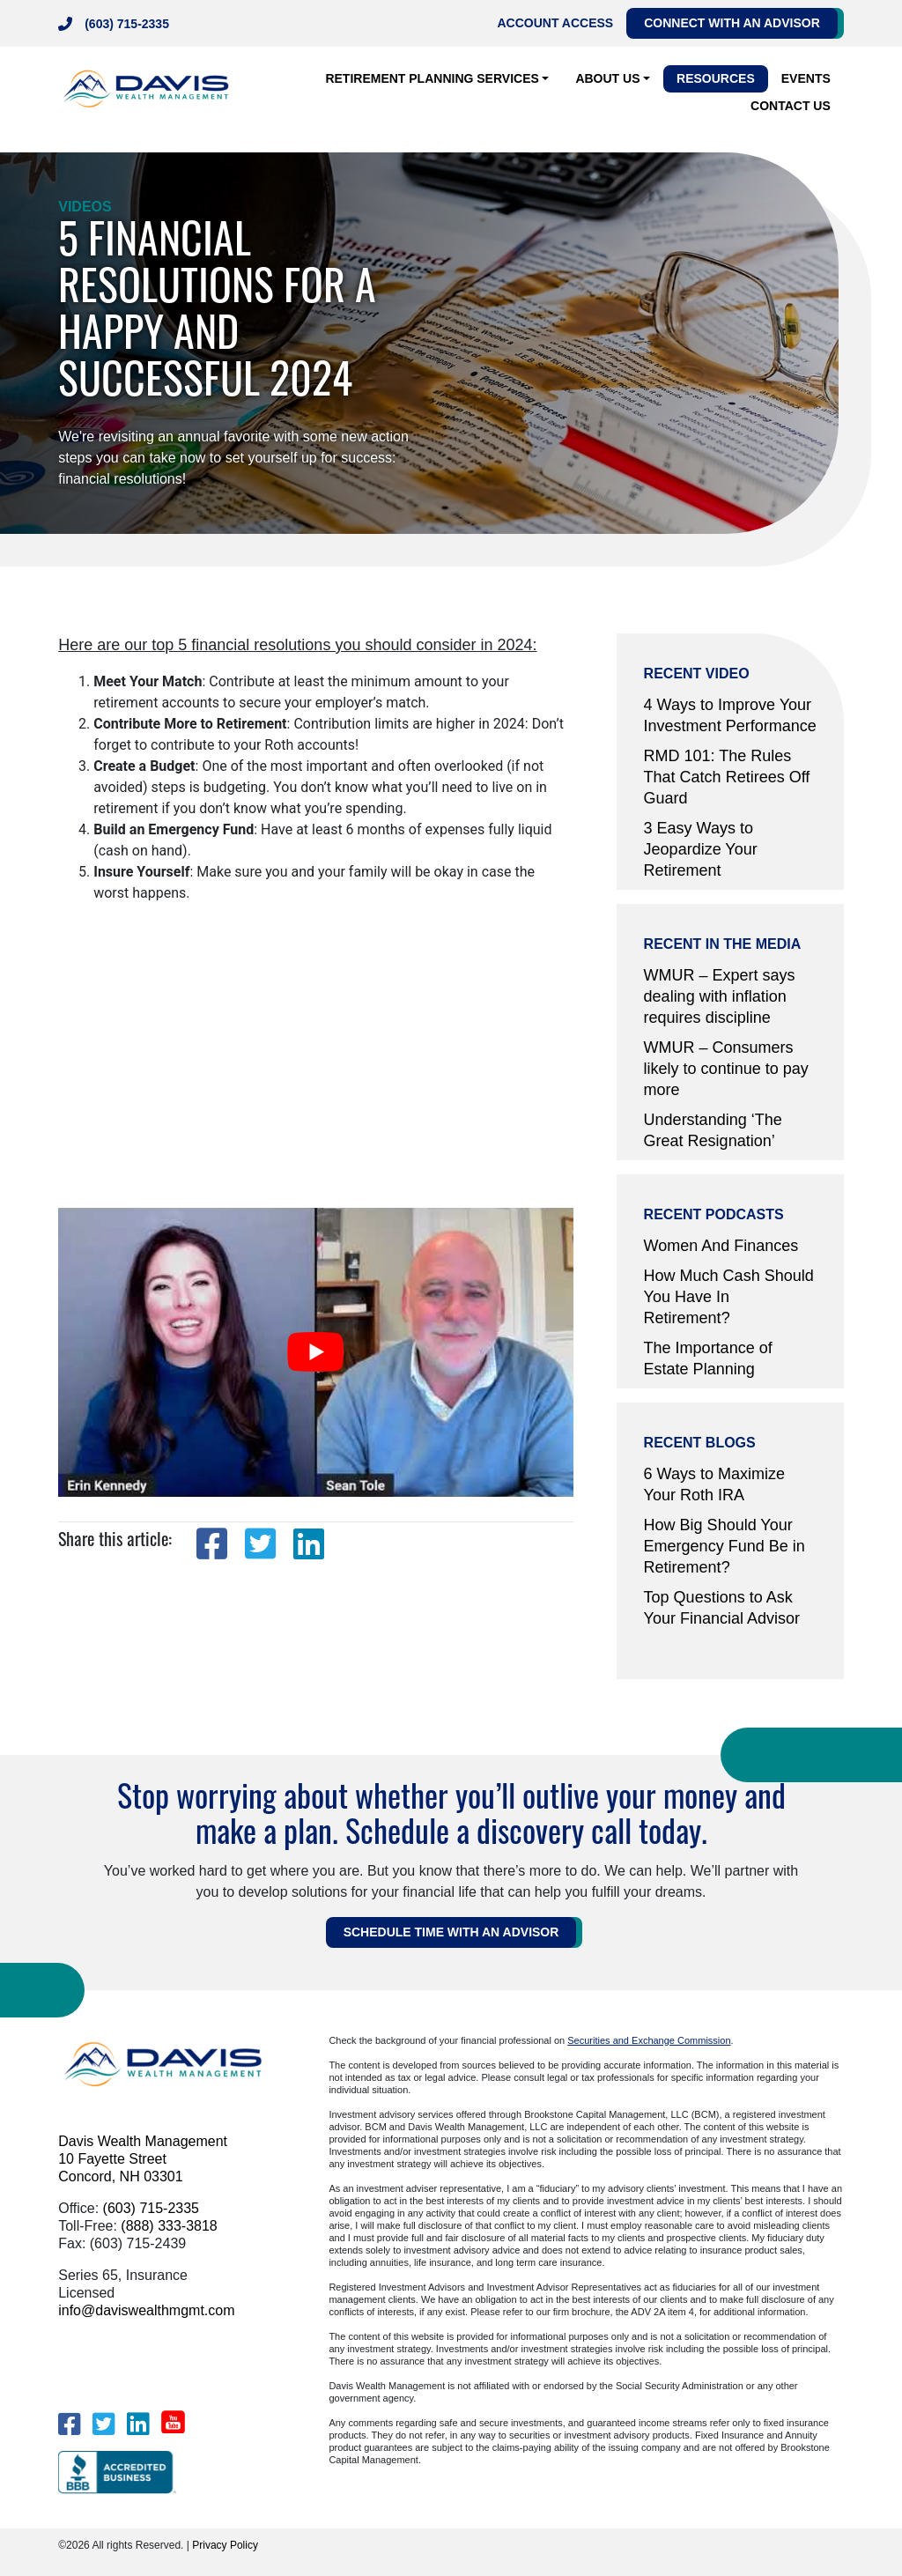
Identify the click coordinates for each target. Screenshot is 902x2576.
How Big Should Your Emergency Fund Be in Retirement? (724, 1546)
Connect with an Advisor (732, 23)
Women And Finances (721, 1246)
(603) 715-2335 (127, 24)
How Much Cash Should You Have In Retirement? (729, 1297)
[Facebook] (69, 2424)
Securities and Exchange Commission (648, 2040)
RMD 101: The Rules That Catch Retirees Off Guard (727, 777)
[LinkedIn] (138, 2424)
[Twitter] (103, 2424)
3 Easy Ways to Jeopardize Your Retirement (701, 849)
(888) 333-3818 (169, 2225)
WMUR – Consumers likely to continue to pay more (726, 1069)
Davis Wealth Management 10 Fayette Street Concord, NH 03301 (142, 2159)
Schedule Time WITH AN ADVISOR (451, 1932)
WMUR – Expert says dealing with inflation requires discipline (719, 996)
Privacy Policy (225, 2545)
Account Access (555, 23)
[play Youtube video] (315, 1353)
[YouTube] (173, 2421)
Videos (84, 206)
